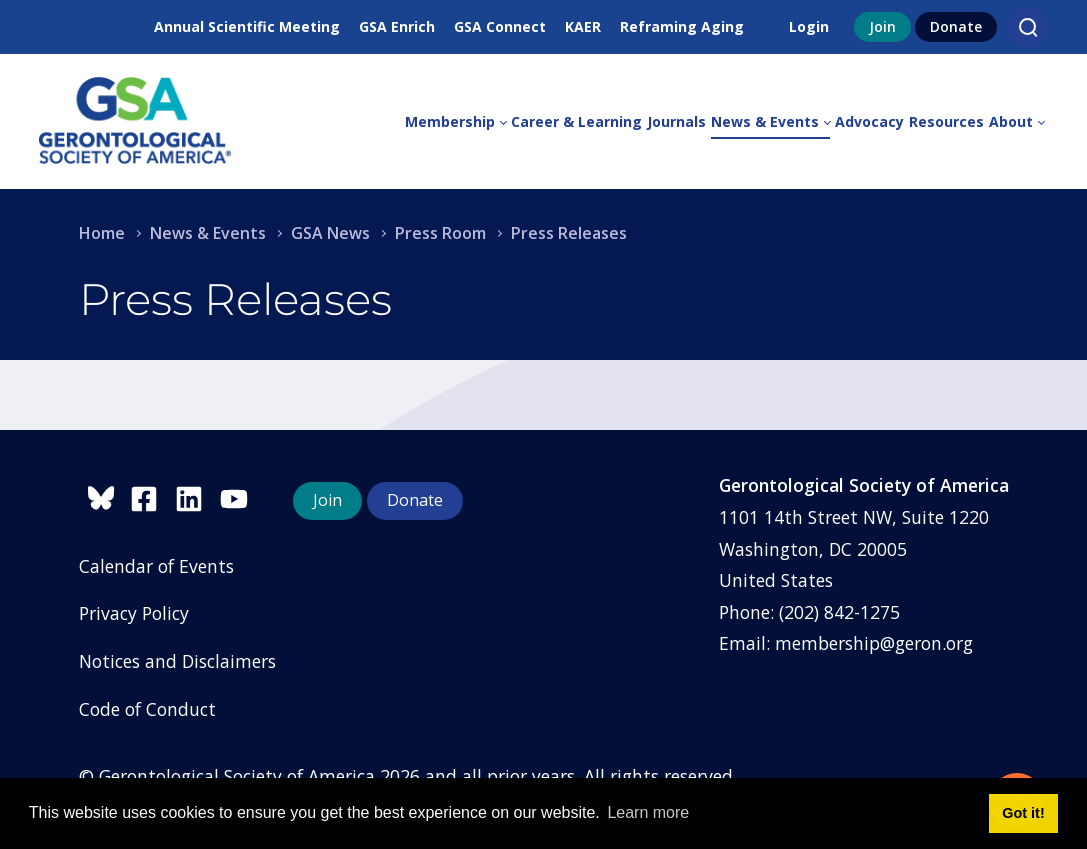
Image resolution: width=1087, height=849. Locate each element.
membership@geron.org (874, 643)
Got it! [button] (1023, 813)
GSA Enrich (397, 26)
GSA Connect (500, 26)
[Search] (1028, 27)
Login (809, 26)
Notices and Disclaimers (177, 661)
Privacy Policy (134, 613)
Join (882, 26)
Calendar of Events (156, 566)
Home (102, 233)
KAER (583, 26)
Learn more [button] (648, 812)
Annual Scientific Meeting (247, 26)
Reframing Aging (682, 26)
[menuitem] (458, 122)
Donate (956, 26)
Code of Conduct (147, 709)
